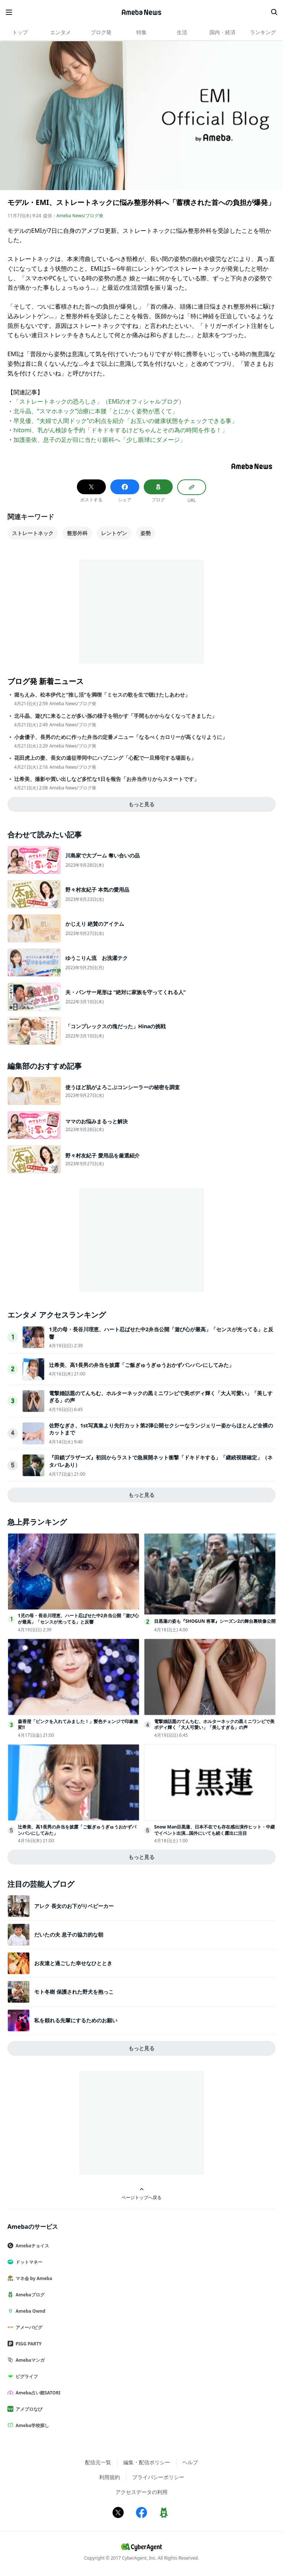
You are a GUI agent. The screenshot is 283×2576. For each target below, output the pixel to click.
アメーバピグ (27, 2327)
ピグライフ (25, 2376)
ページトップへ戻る (141, 2193)
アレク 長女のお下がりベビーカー (74, 1905)
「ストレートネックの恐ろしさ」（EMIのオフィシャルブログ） (99, 401)
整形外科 (77, 533)
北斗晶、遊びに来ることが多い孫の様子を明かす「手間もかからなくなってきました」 (115, 716)
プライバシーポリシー (158, 2477)
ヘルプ (190, 2462)
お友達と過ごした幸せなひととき (73, 1963)
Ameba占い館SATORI (36, 2393)
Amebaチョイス (31, 2246)
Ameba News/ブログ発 (79, 215)
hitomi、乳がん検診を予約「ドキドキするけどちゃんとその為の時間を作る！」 (120, 430)
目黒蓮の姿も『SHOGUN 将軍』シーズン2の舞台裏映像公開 (215, 1621)
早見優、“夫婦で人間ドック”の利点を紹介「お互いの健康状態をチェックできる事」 (125, 421)
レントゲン (114, 533)
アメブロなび (27, 2409)
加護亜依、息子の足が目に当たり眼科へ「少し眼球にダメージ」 (99, 440)
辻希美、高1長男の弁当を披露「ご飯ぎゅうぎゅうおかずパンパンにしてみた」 (141, 1364)
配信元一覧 (98, 2462)
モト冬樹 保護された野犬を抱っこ (74, 1991)
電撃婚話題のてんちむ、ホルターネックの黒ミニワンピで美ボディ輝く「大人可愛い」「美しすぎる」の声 (214, 1724)
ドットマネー (27, 2262)
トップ (20, 32)
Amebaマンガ (29, 2360)
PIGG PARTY (27, 2344)
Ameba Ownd (29, 2311)
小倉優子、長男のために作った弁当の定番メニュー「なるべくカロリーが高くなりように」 (120, 737)
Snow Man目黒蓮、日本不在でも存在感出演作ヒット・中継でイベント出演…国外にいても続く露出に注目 (214, 1830)
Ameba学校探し (31, 2425)
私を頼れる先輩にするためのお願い (75, 2020)
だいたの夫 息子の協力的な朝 (68, 1934)
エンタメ (60, 32)
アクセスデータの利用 (141, 2491)
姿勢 (145, 533)
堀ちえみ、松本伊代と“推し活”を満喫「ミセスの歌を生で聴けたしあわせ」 (102, 694)
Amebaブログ (29, 2295)
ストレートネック (32, 533)
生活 (182, 32)
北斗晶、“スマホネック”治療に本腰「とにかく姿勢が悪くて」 (95, 411)
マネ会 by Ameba (32, 2278)
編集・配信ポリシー (146, 2462)
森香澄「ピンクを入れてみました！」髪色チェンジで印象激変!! (78, 1724)
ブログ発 (101, 32)
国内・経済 (222, 32)
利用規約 (109, 2477)
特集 (141, 32)
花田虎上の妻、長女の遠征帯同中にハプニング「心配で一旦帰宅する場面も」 (105, 758)
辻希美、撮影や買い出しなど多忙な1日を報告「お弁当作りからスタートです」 (106, 779)
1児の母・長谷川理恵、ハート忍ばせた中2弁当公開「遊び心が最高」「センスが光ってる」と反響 (78, 1618)
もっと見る (141, 804)
